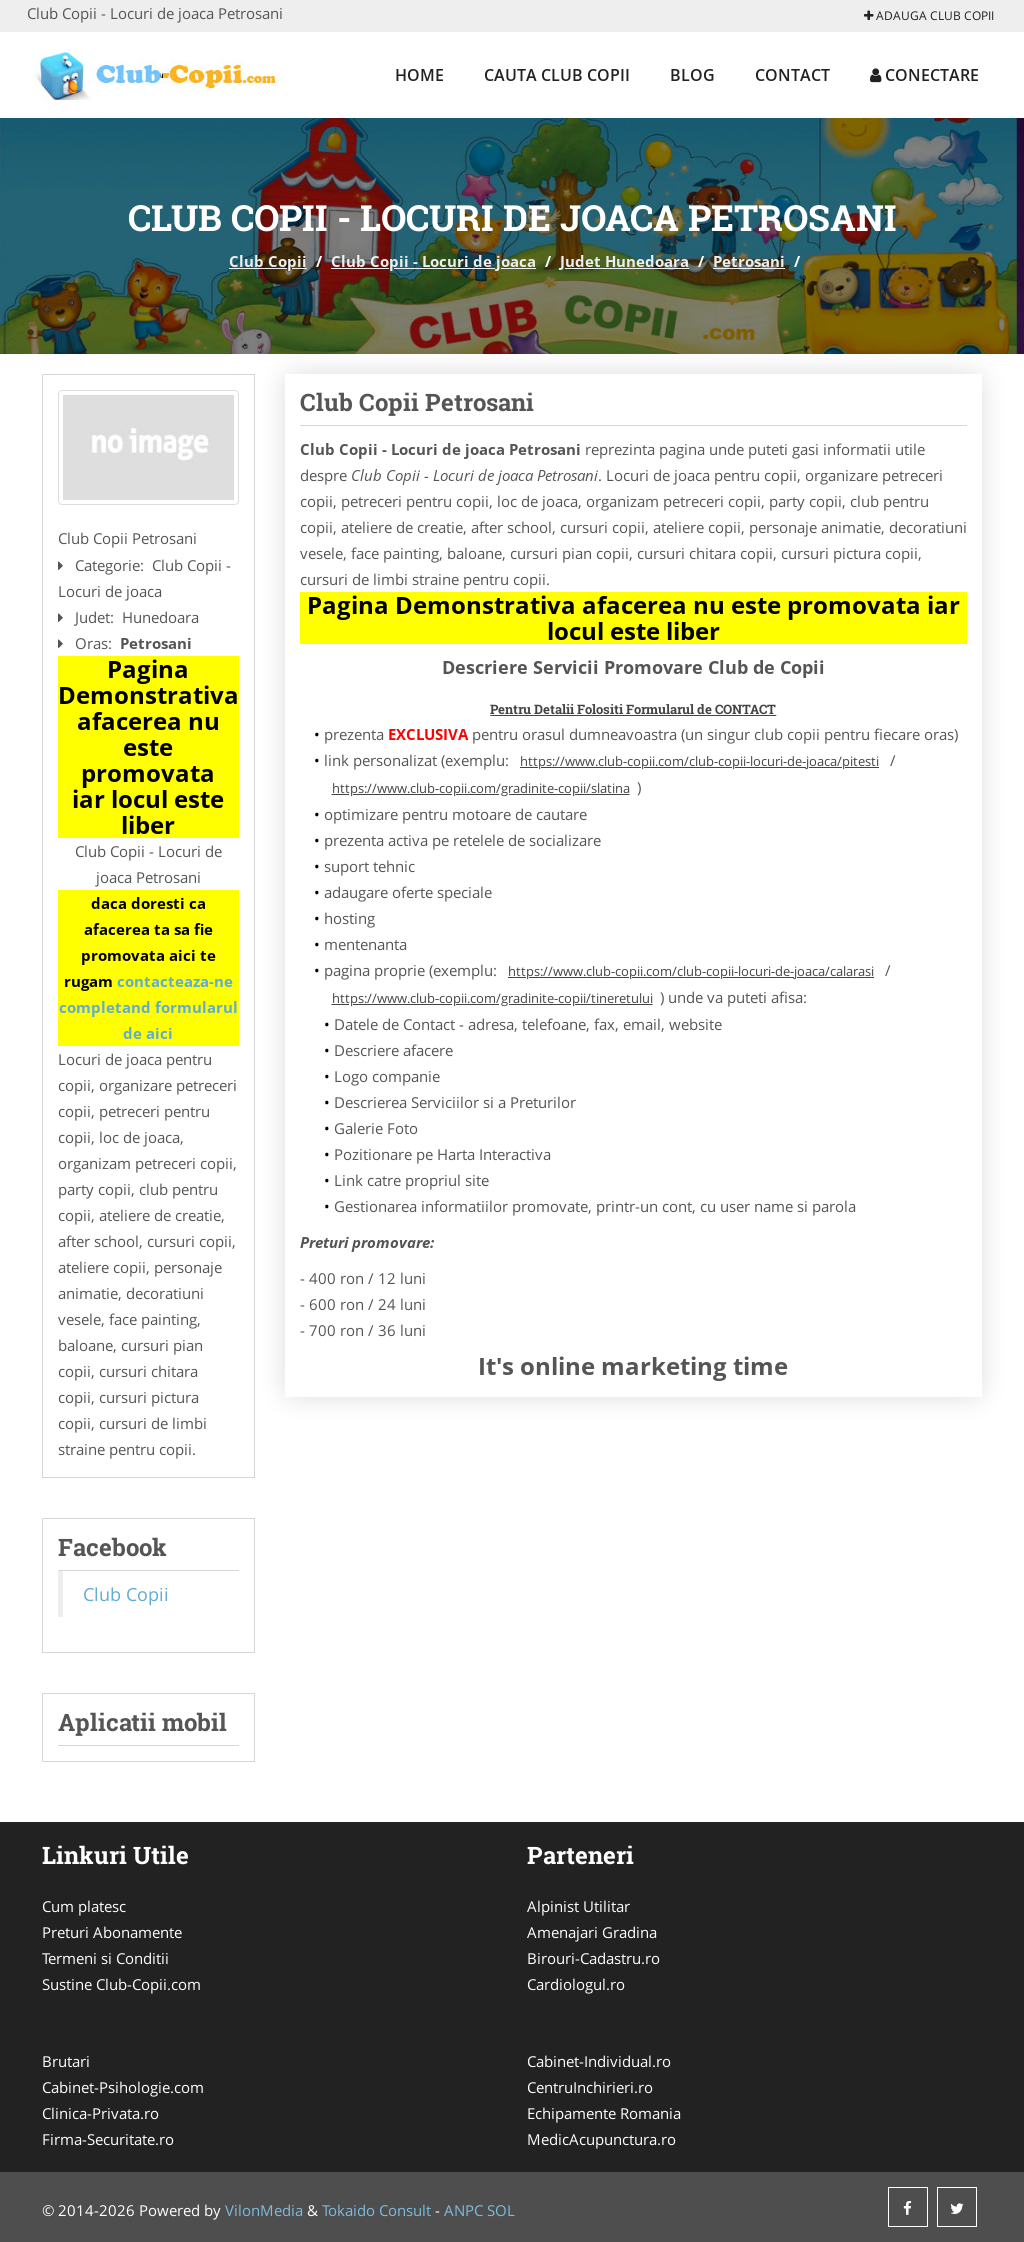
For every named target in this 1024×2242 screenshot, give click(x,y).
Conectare (924, 75)
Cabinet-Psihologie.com (123, 2087)
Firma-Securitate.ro (108, 2139)
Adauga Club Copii (929, 15)
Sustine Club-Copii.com (121, 1984)
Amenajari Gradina (592, 1932)
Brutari (66, 2061)
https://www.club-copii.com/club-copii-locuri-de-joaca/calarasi (691, 971)
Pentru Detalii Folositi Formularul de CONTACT (633, 709)
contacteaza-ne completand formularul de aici (148, 1007)
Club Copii (268, 261)
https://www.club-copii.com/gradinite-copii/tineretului (492, 998)
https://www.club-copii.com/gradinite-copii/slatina (481, 788)
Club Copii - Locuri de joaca (433, 261)
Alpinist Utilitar (578, 1906)
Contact (792, 75)
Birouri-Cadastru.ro (593, 1958)
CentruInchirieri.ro (590, 2087)
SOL (501, 2210)
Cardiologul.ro (576, 1984)
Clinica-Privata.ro (100, 2113)
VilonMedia (264, 2210)
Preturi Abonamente (112, 1932)
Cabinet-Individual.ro (599, 2061)
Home (419, 75)
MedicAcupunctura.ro (601, 2139)
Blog (692, 75)
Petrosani (749, 261)
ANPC (463, 2210)
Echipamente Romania (604, 2113)
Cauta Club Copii (557, 75)
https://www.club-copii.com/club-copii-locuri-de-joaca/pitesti (699, 761)
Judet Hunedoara (624, 261)
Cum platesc (84, 1906)
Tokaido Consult (376, 2210)
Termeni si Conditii (105, 1958)
